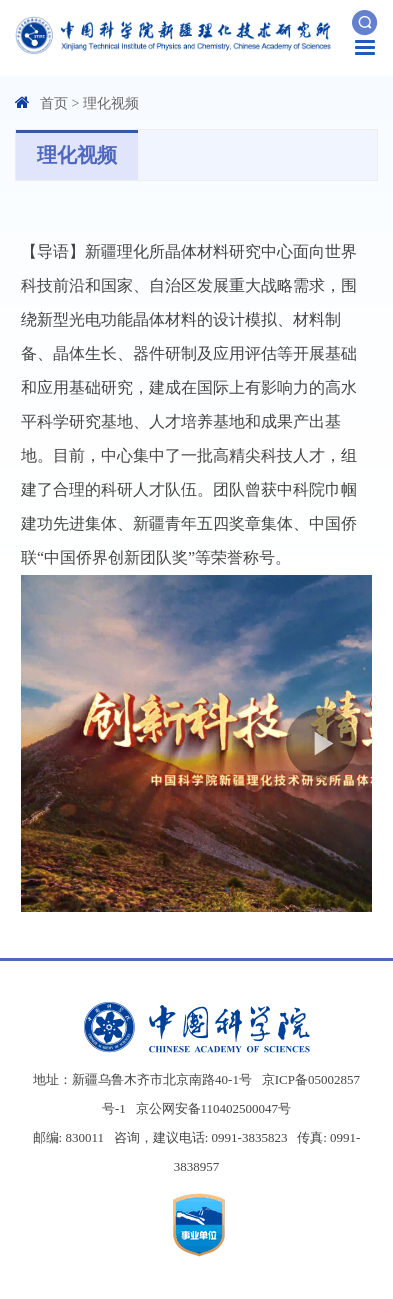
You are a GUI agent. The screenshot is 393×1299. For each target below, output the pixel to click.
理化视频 (111, 103)
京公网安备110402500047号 (214, 1108)
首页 (54, 103)
